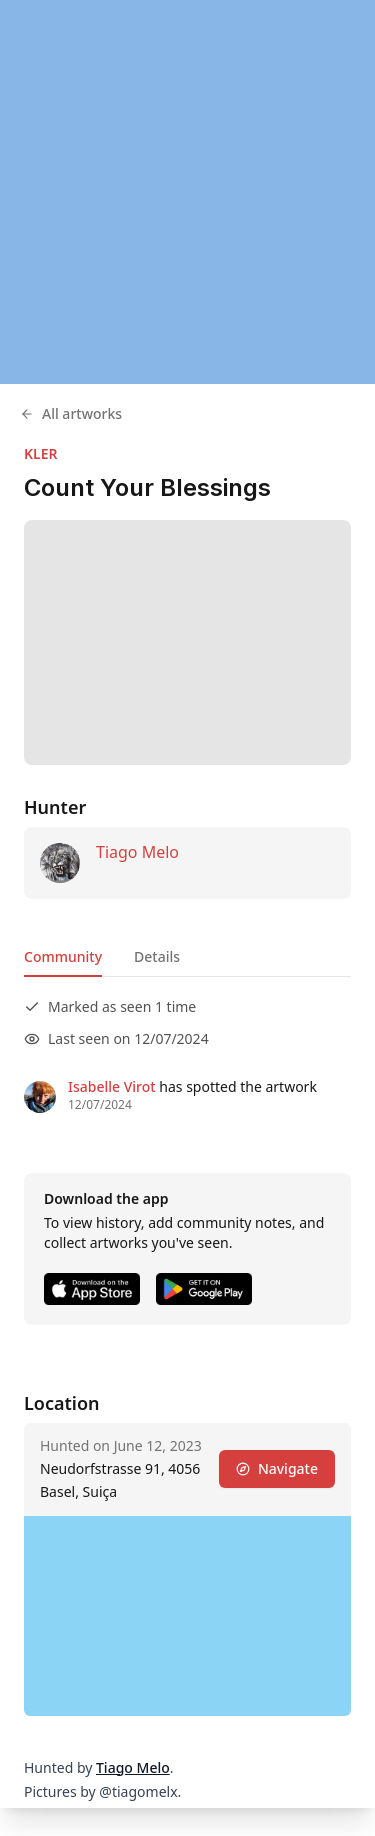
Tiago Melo (137, 852)
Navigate (277, 1468)
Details (157, 956)
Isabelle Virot (112, 1086)
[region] (187, 192)
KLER (41, 453)
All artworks (71, 413)
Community (63, 956)
